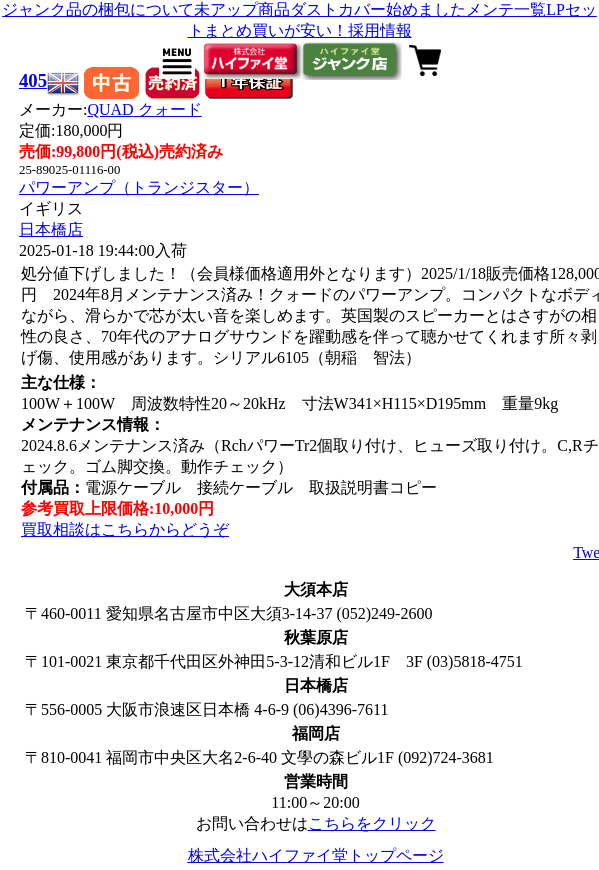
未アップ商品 (242, 9)
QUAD (144, 109)
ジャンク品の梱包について (98, 9)
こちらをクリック (372, 823)
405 (33, 80)
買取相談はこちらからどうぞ (125, 529)
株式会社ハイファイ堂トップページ (316, 855)
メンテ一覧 (506, 9)
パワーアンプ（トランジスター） (139, 187)
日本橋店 (51, 229)
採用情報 (380, 30)
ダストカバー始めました (378, 9)
